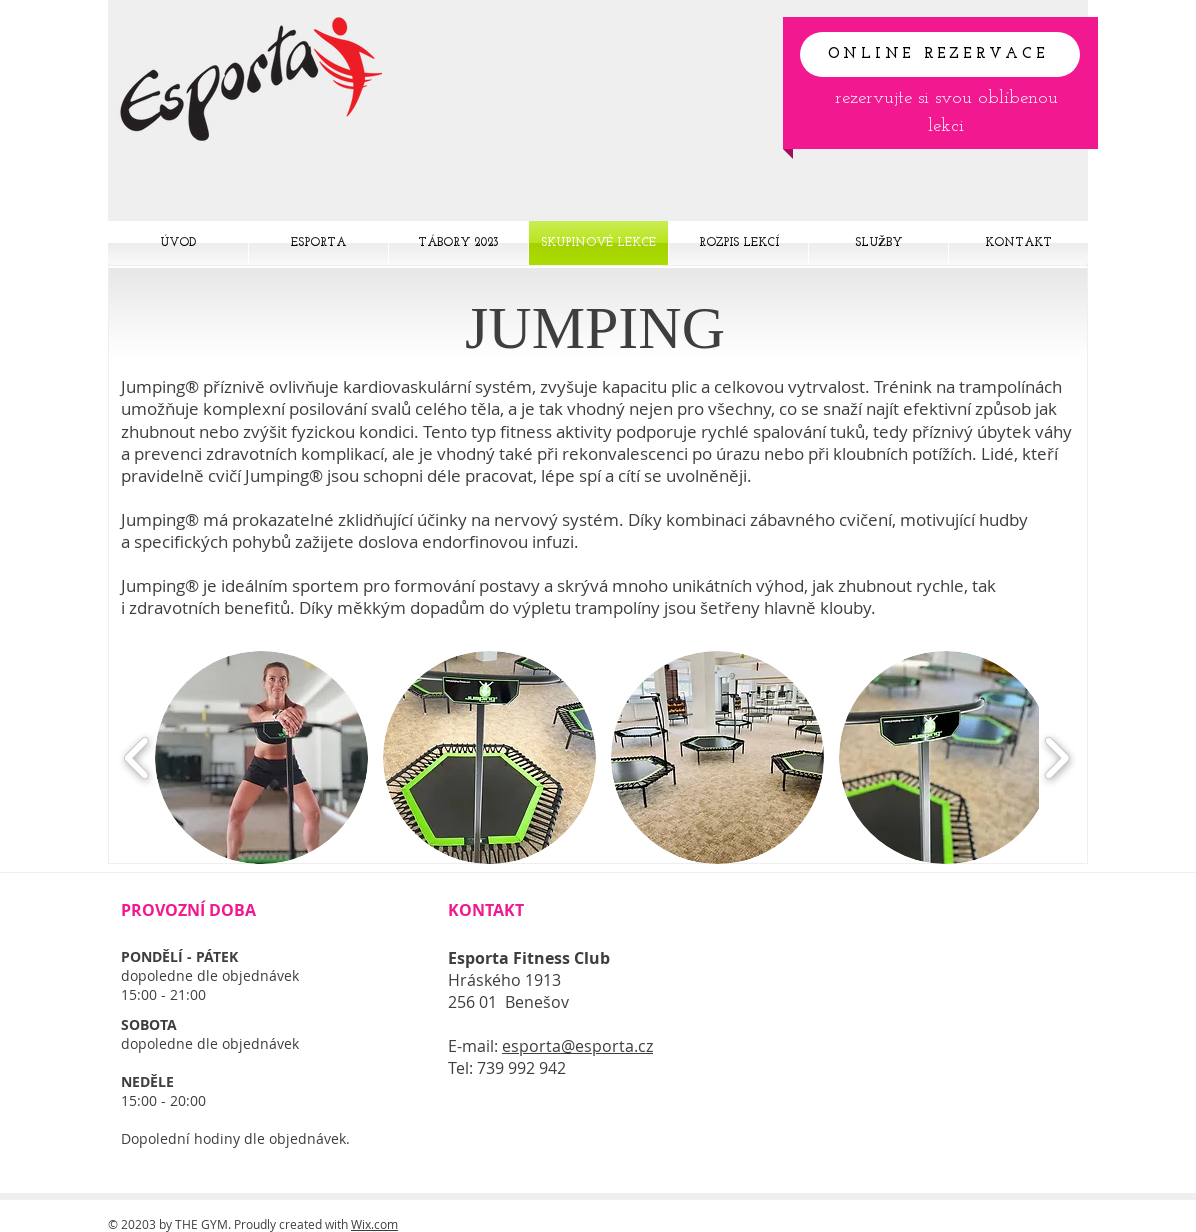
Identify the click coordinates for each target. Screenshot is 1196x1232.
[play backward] (137, 758)
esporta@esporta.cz (577, 1046)
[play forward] (1056, 758)
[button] (261, 757)
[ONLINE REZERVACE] (940, 54)
